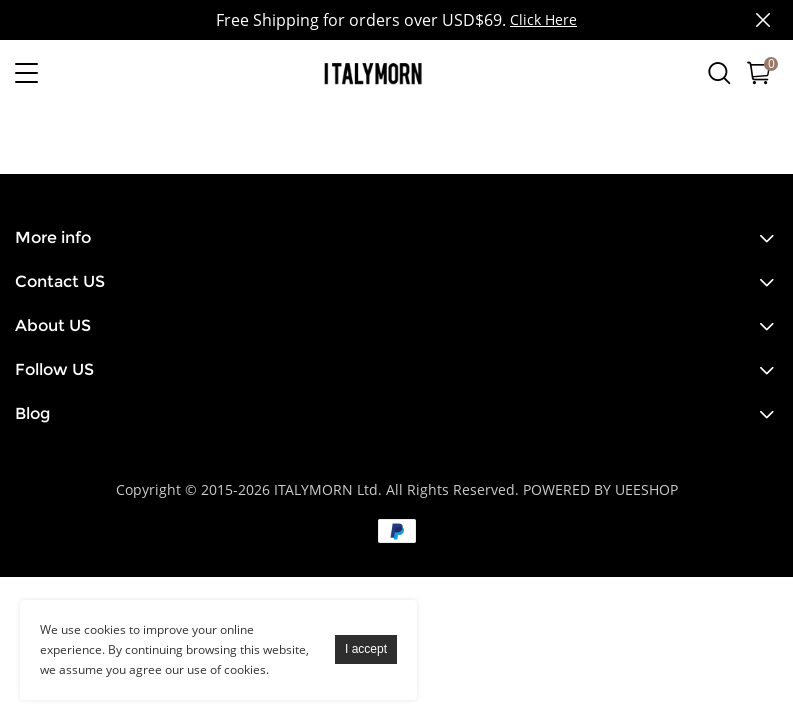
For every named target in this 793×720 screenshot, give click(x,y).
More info (53, 237)
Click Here (543, 19)
